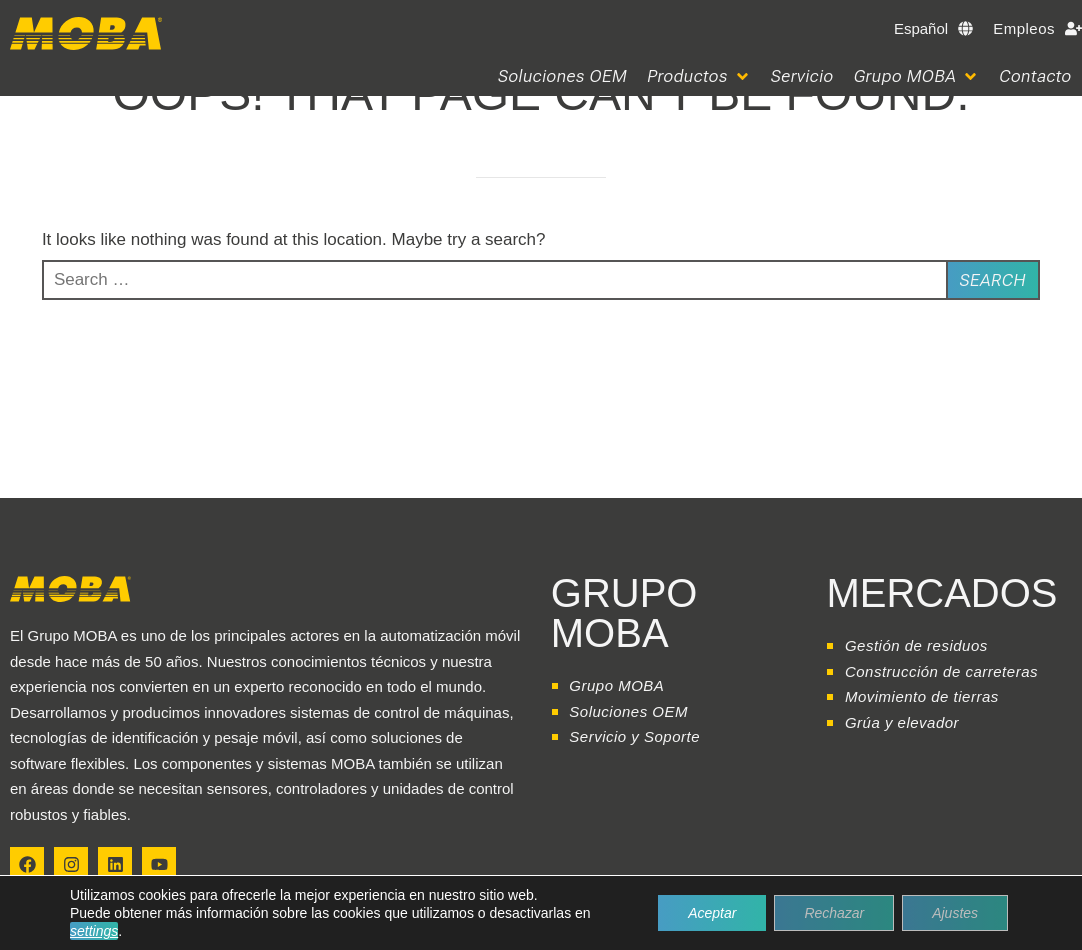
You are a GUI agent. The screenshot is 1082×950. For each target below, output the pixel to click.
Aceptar (712, 913)
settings (94, 931)
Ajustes (955, 913)
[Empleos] (1073, 28)
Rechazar (834, 913)
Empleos (1024, 28)
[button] (699, 76)
